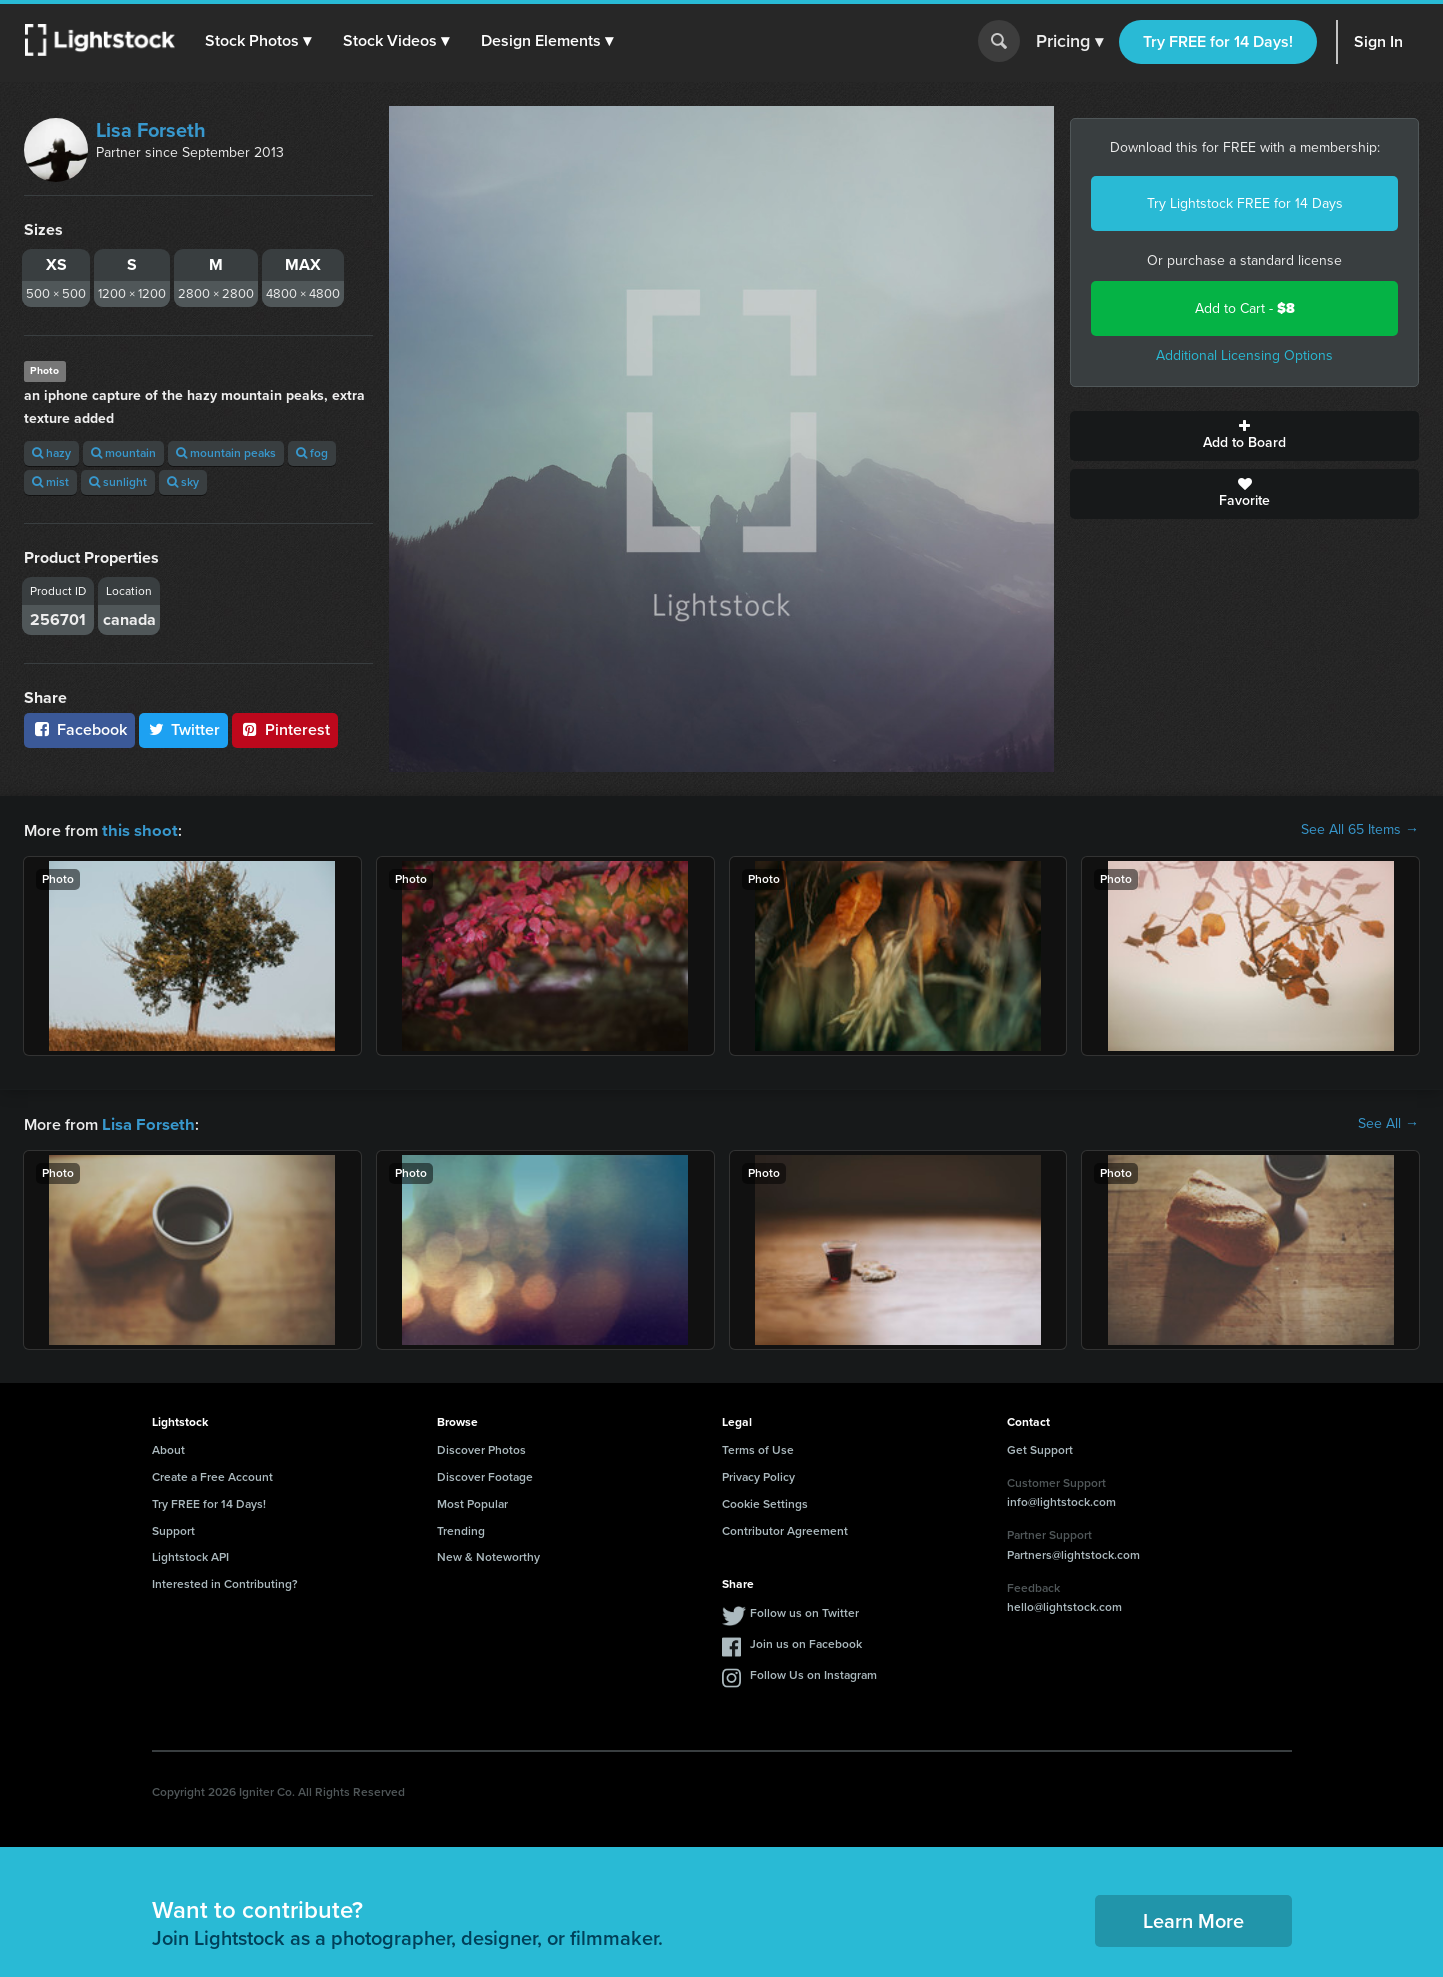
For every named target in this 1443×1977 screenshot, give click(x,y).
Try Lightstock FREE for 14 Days (1245, 203)
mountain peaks (226, 453)
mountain (123, 453)
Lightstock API (190, 1555)
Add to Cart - (1245, 308)
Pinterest (285, 729)
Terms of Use (758, 1448)
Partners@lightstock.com (1073, 1553)
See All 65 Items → (1360, 830)
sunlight (118, 482)
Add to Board (1244, 436)
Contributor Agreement (785, 1529)
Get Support (1040, 1448)
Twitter (184, 729)
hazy (51, 453)
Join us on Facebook (806, 1642)
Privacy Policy (758, 1475)
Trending (461, 1529)
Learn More (1193, 1919)
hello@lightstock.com (1064, 1605)
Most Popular (472, 1502)
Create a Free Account (212, 1475)
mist (50, 482)
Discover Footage (485, 1475)
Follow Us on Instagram (813, 1673)
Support (173, 1529)
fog (312, 453)
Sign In (1378, 41)
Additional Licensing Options (1244, 355)
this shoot (137, 829)
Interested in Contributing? (225, 1582)
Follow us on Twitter (804, 1611)
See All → (1388, 1123)
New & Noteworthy (488, 1555)
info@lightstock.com (1061, 1500)
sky (183, 482)
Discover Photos (481, 1448)
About (168, 1448)
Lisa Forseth (151, 130)
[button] (259, 41)
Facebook (79, 729)
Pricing (1069, 42)
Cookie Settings (765, 1502)
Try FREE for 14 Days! (1218, 41)
